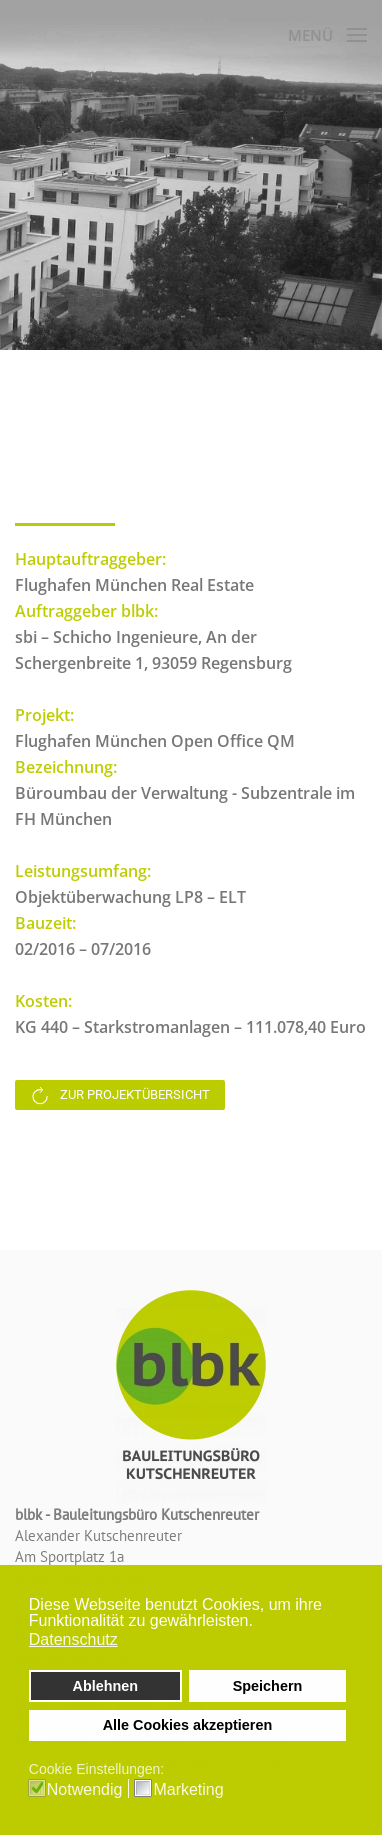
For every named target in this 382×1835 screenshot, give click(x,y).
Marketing (188, 1790)
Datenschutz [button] (73, 1639)
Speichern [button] (268, 1686)
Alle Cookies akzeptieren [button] (188, 1725)
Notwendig (85, 1790)
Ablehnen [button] (106, 1686)
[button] (258, 1623)
